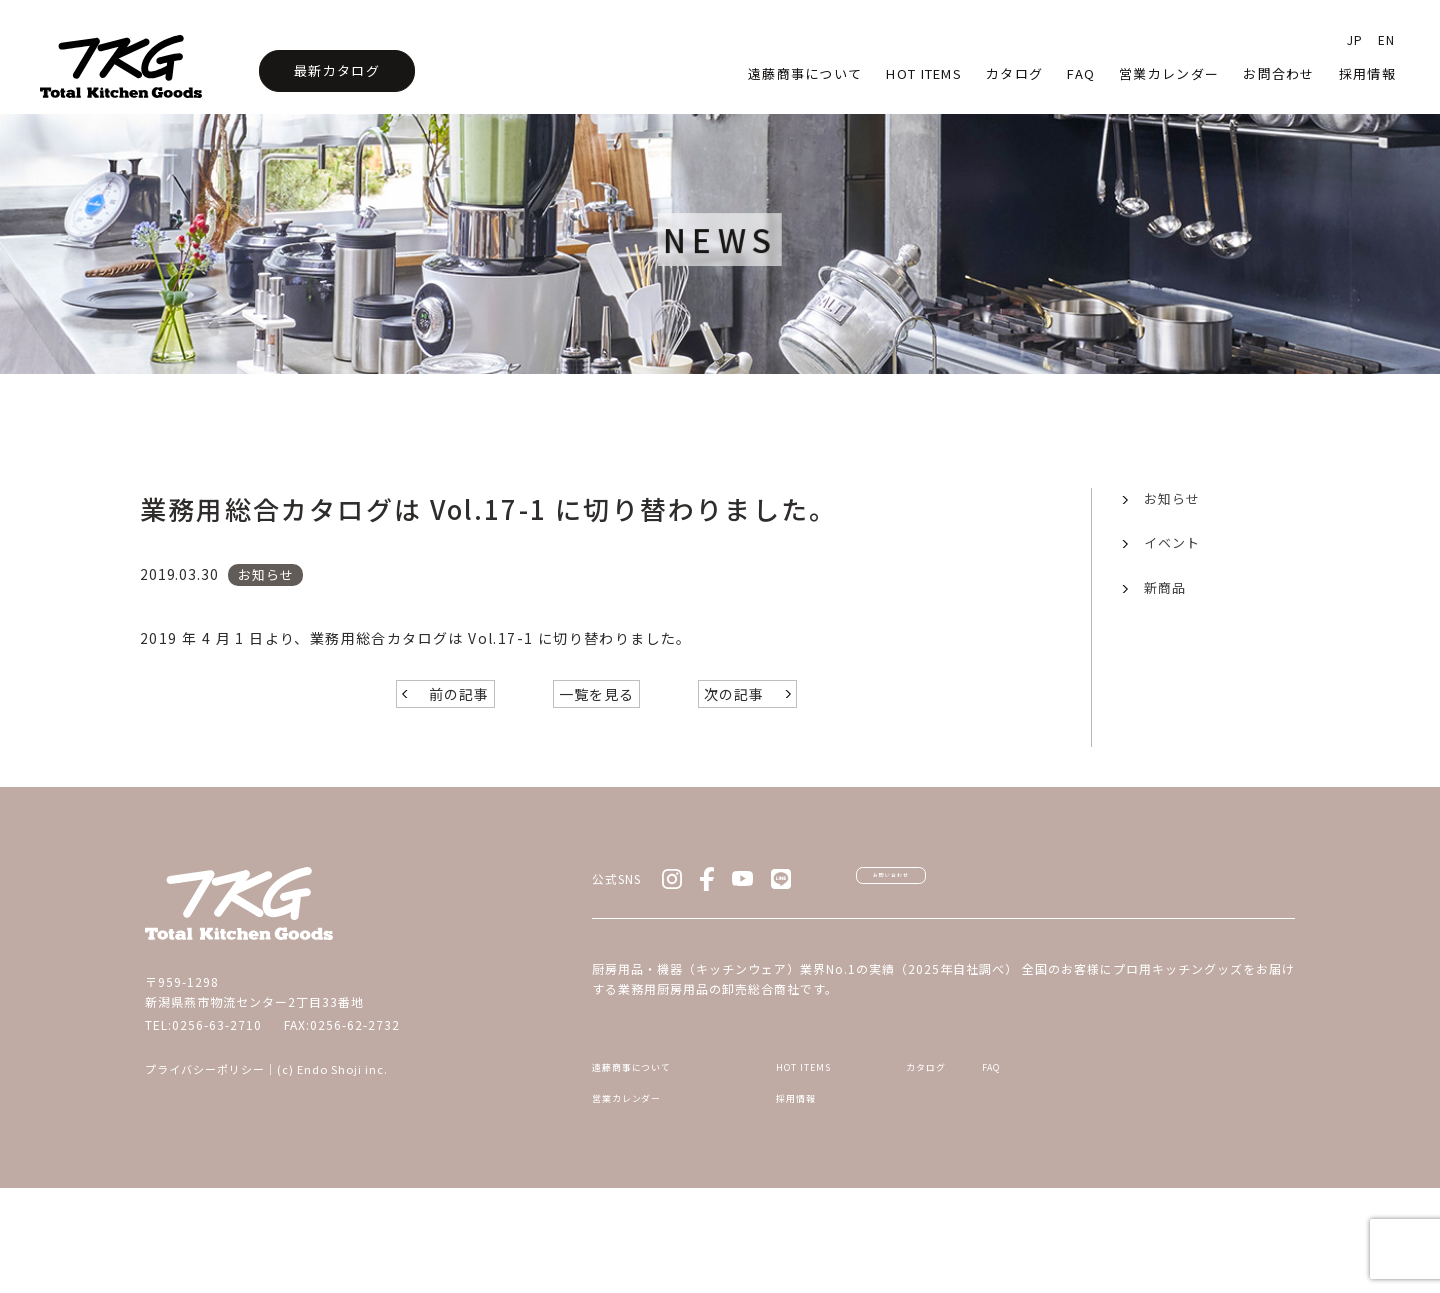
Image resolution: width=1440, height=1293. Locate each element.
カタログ (1014, 73)
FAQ (1164, 1158)
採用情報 (1367, 73)
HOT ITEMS (816, 1158)
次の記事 (734, 759)
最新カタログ (337, 70)
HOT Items (924, 73)
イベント (1172, 542)
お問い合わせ (950, 954)
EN (1386, 39)
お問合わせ (1279, 73)
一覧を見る (596, 759)
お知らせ (1172, 498)
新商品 (1165, 587)
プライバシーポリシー (205, 1133)
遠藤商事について (805, 73)
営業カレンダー (1169, 73)
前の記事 (459, 759)
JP (1355, 39)
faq (1081, 73)
